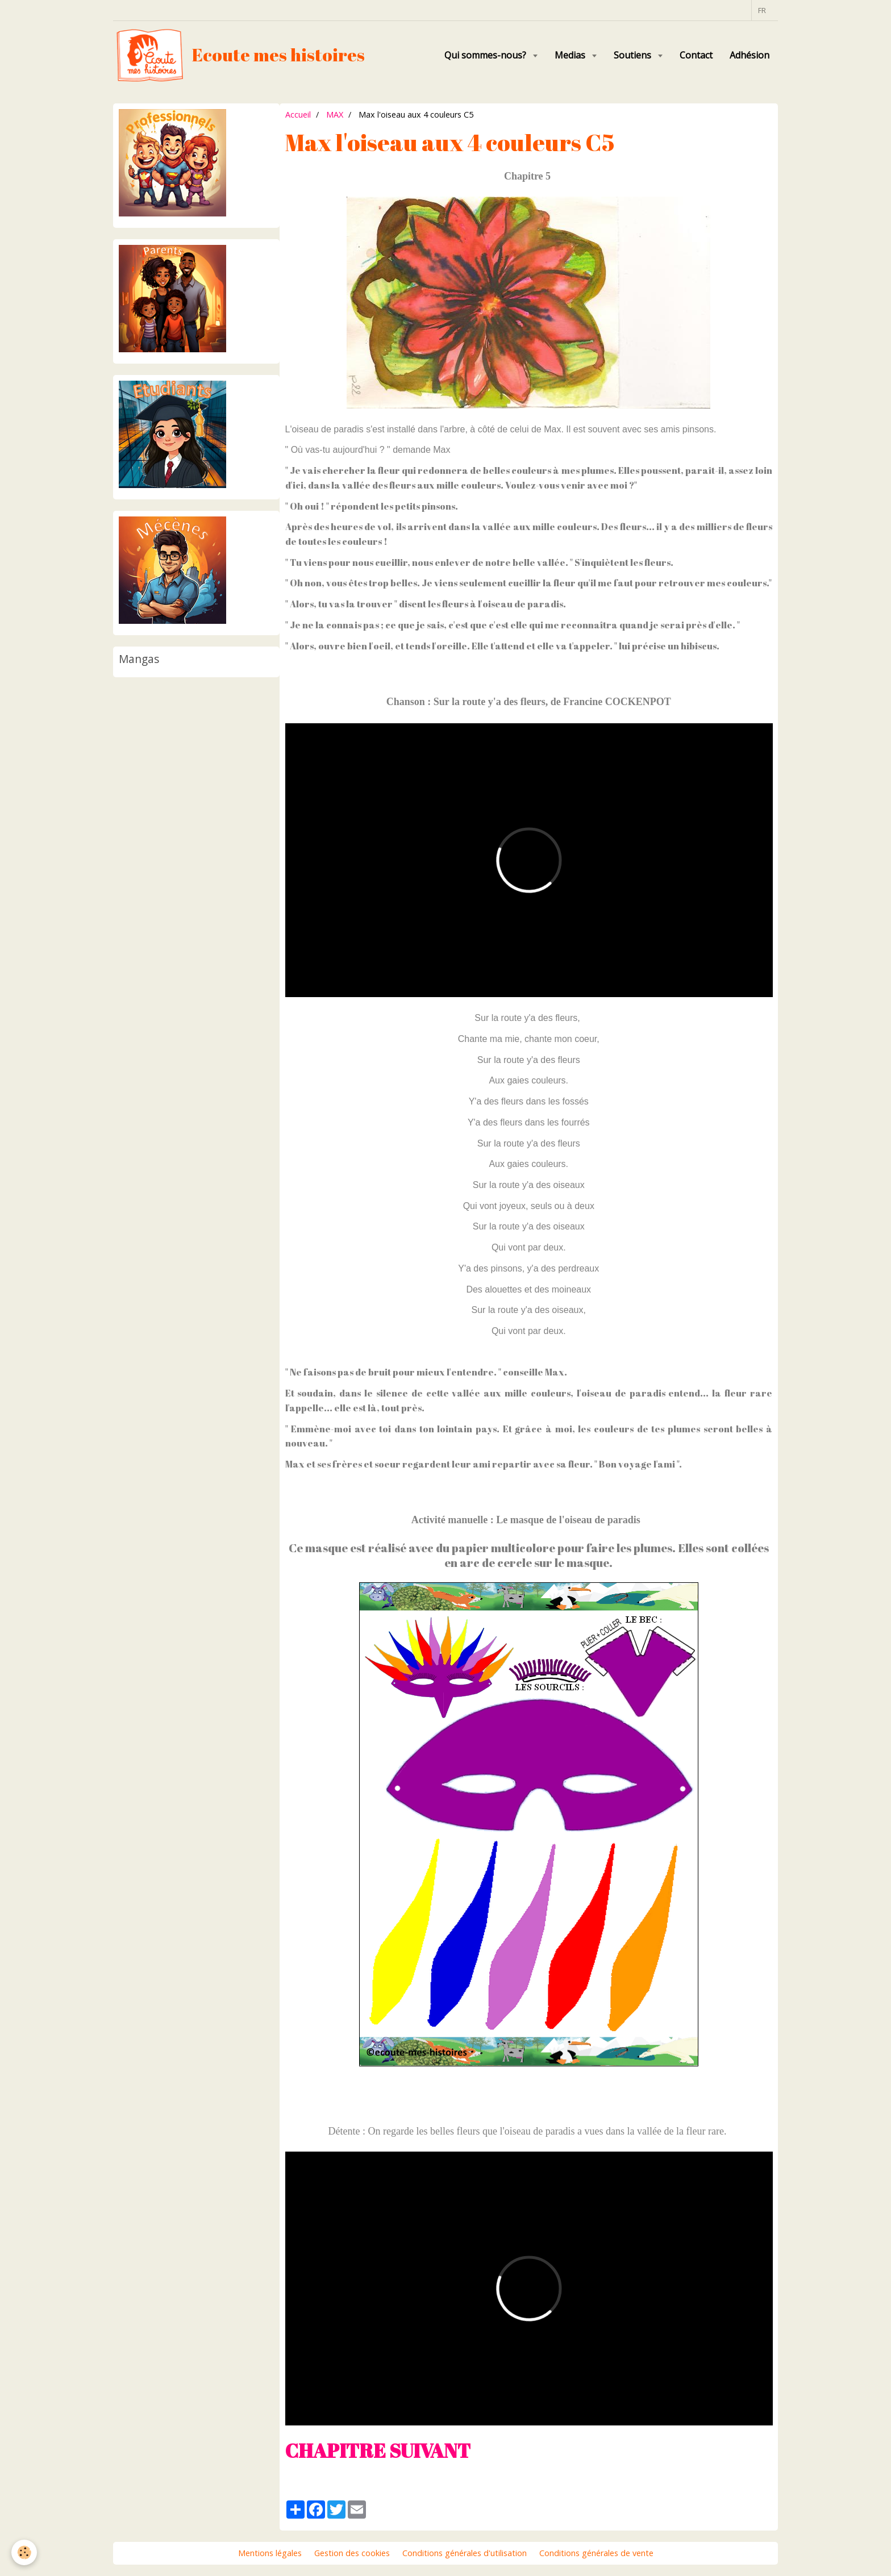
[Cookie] (24, 2552)
